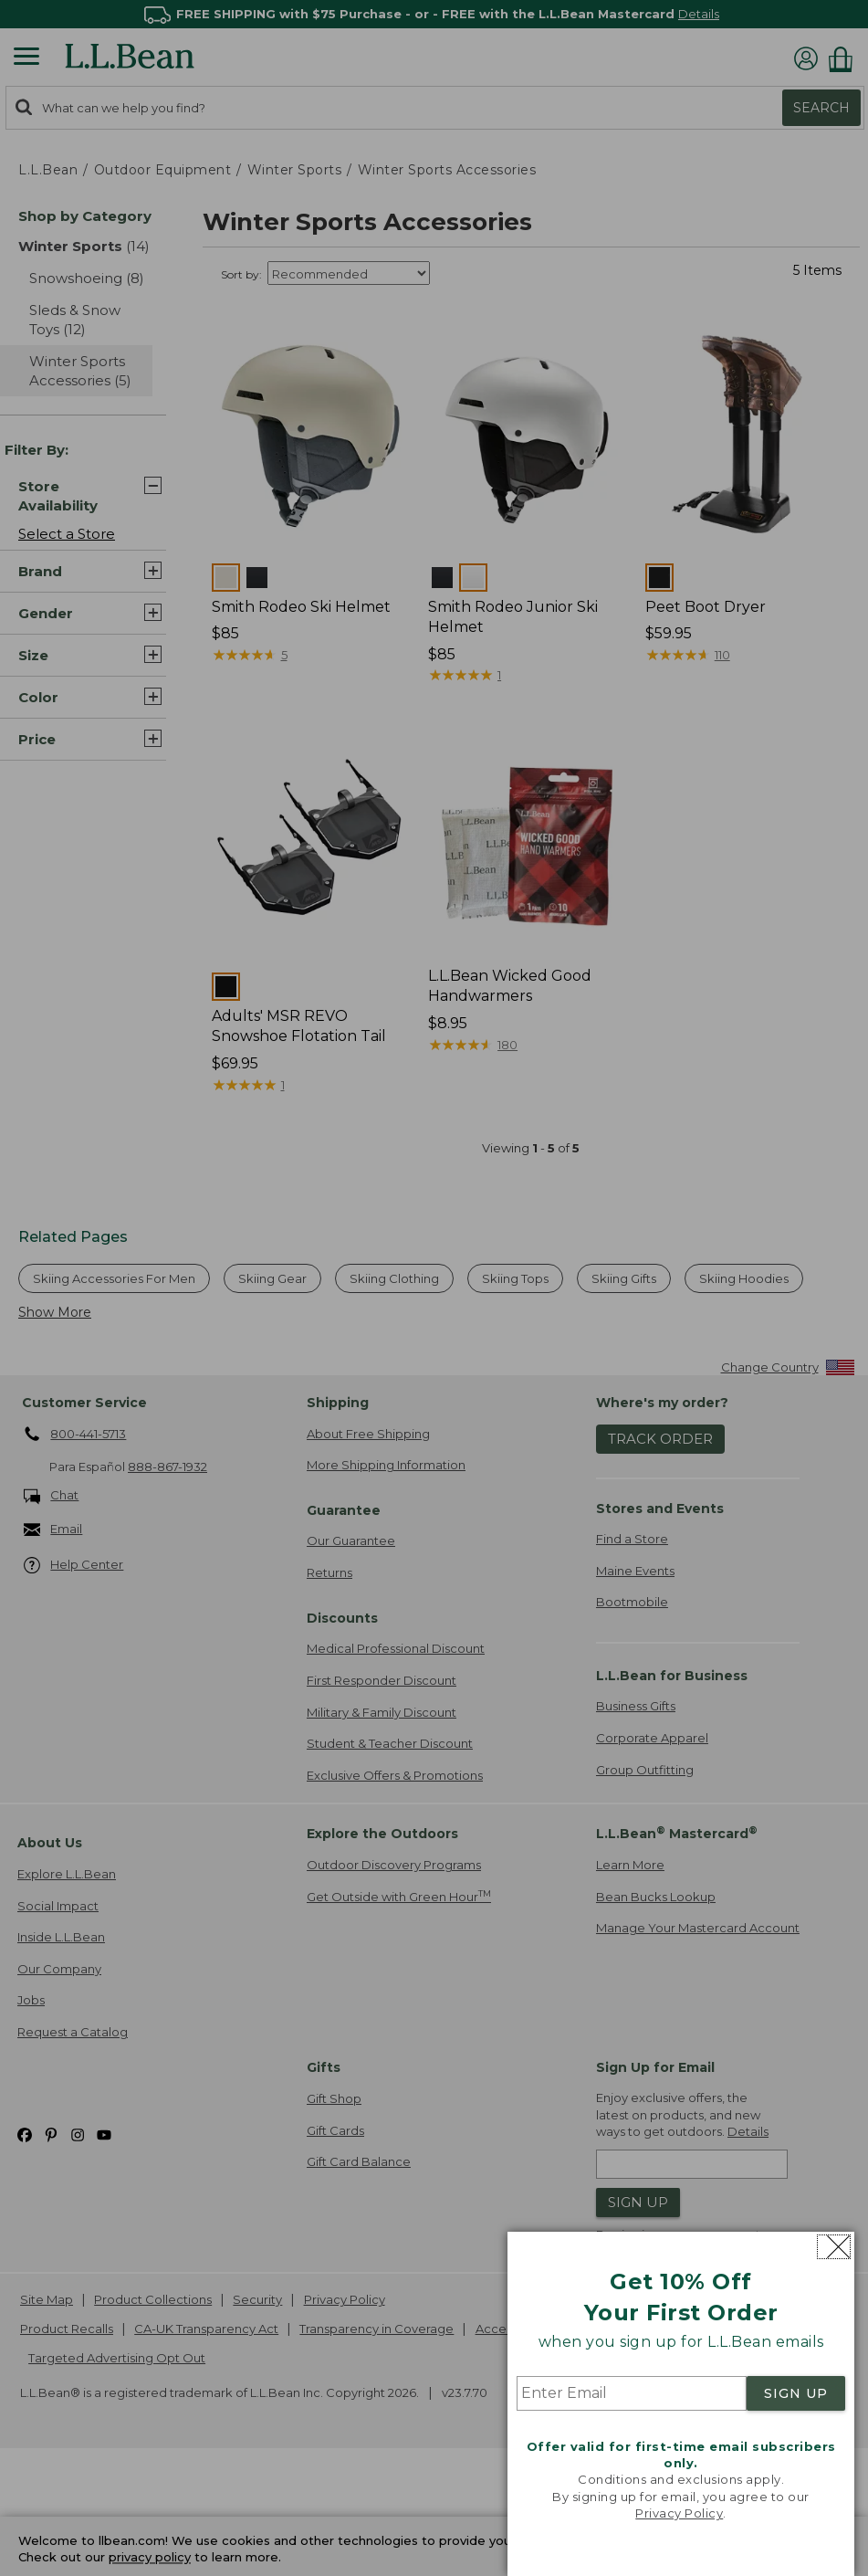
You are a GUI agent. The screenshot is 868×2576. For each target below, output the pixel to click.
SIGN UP (796, 2393)
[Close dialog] (834, 2246)
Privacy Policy (679, 2513)
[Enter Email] (632, 2393)
